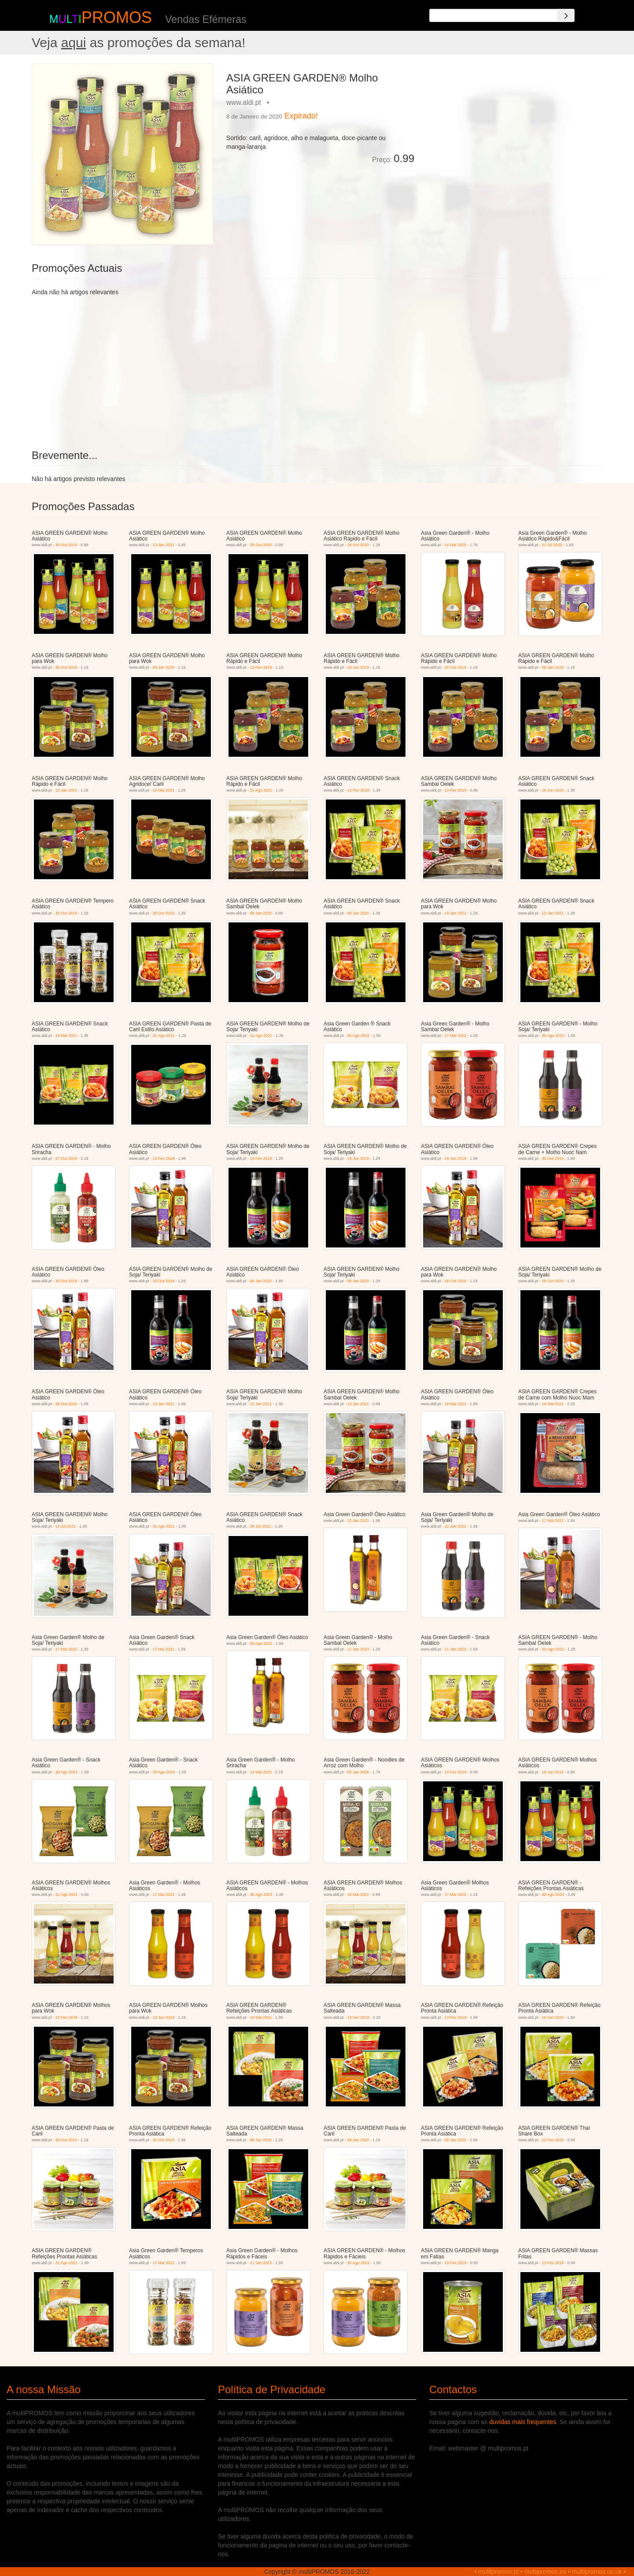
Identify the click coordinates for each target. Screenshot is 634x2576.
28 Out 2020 (261, 545)
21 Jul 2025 (552, 545)
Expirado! (301, 115)
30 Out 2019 (66, 545)
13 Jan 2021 (164, 545)
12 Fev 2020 (553, 2140)
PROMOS (116, 17)
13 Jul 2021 (65, 1526)
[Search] (566, 15)
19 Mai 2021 (164, 790)
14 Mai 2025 (456, 545)
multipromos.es (545, 2571)
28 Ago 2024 (164, 1772)
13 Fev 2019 (261, 667)
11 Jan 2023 (358, 1649)
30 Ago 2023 (553, 1035)
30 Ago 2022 (358, 1035)
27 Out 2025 (66, 1158)
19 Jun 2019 (358, 667)
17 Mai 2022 (553, 1520)
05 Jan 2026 (358, 1772)
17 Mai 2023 (456, 1035)
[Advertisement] (511, 125)
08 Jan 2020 (164, 667)
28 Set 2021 (261, 1526)
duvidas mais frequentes (522, 2421)
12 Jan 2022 (358, 1520)
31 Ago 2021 (261, 790)
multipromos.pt (499, 2571)
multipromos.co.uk (597, 2571)
